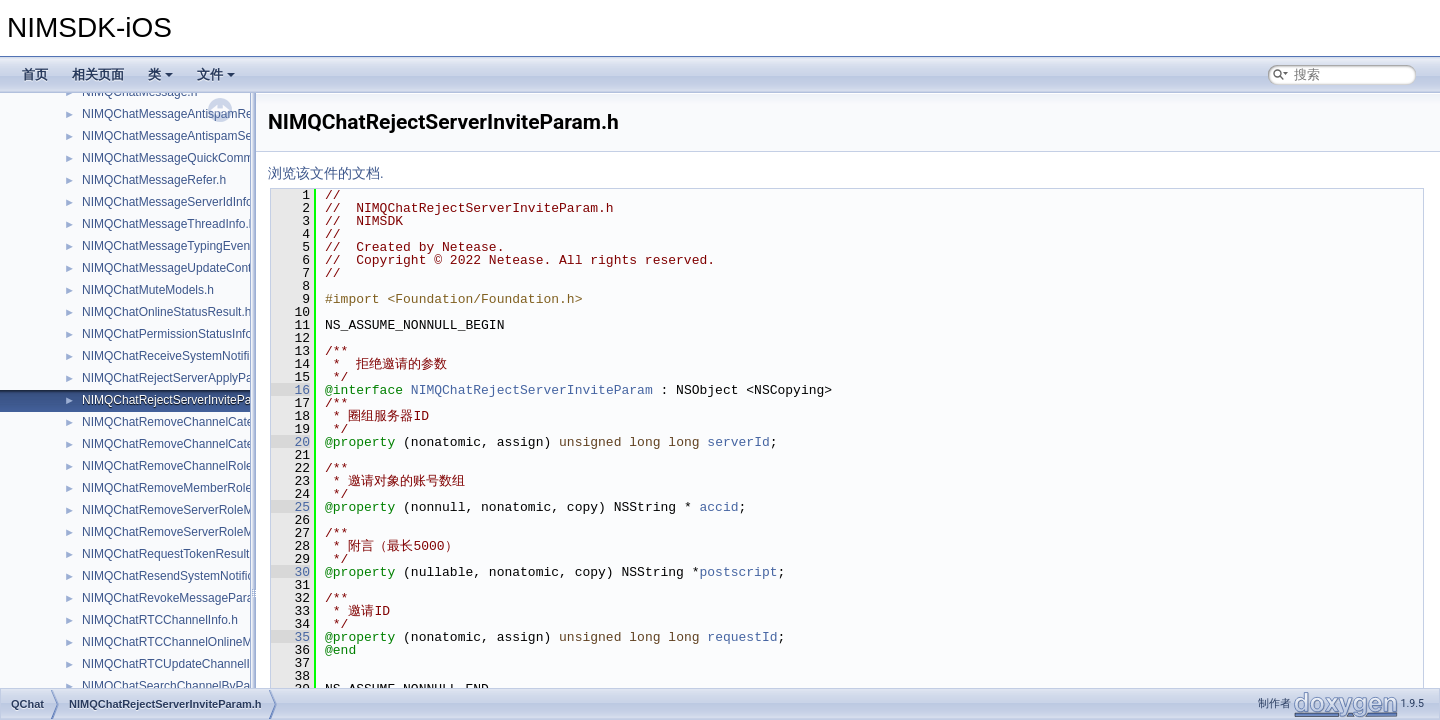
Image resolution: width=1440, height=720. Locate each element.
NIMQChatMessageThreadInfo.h (168, 224)
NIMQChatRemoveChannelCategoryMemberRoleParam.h (236, 422)
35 (290, 637)
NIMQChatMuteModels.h (148, 290)
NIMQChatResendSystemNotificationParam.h (203, 576)
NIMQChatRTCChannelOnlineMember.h (189, 642)
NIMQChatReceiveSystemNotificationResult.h (203, 356)
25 (290, 507)
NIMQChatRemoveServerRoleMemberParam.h (207, 510)
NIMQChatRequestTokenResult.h (170, 554)
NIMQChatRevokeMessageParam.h (177, 598)
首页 (35, 74)
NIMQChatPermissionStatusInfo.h (172, 334)
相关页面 (98, 74)
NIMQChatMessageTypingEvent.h (172, 246)
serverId (738, 442)
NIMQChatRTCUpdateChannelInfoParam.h (197, 664)
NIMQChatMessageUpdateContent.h (180, 268)
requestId (742, 637)
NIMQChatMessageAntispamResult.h (181, 114)
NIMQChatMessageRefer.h (154, 180)
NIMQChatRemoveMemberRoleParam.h (189, 488)
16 (290, 390)
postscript (738, 572)
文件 (216, 74)
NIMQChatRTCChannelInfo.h (160, 620)
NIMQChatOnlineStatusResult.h (166, 312)
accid (718, 507)
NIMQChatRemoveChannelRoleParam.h (190, 466)
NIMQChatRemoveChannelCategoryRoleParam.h (214, 444)
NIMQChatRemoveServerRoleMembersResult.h (209, 532)
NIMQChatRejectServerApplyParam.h (182, 378)
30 (290, 572)
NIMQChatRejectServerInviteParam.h (182, 400)
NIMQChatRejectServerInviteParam (532, 390)
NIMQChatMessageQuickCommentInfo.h (191, 158)
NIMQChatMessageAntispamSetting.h (183, 136)
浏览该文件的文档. (326, 173)
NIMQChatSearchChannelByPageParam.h (195, 686)
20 (290, 442)
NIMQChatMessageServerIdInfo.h (172, 202)
